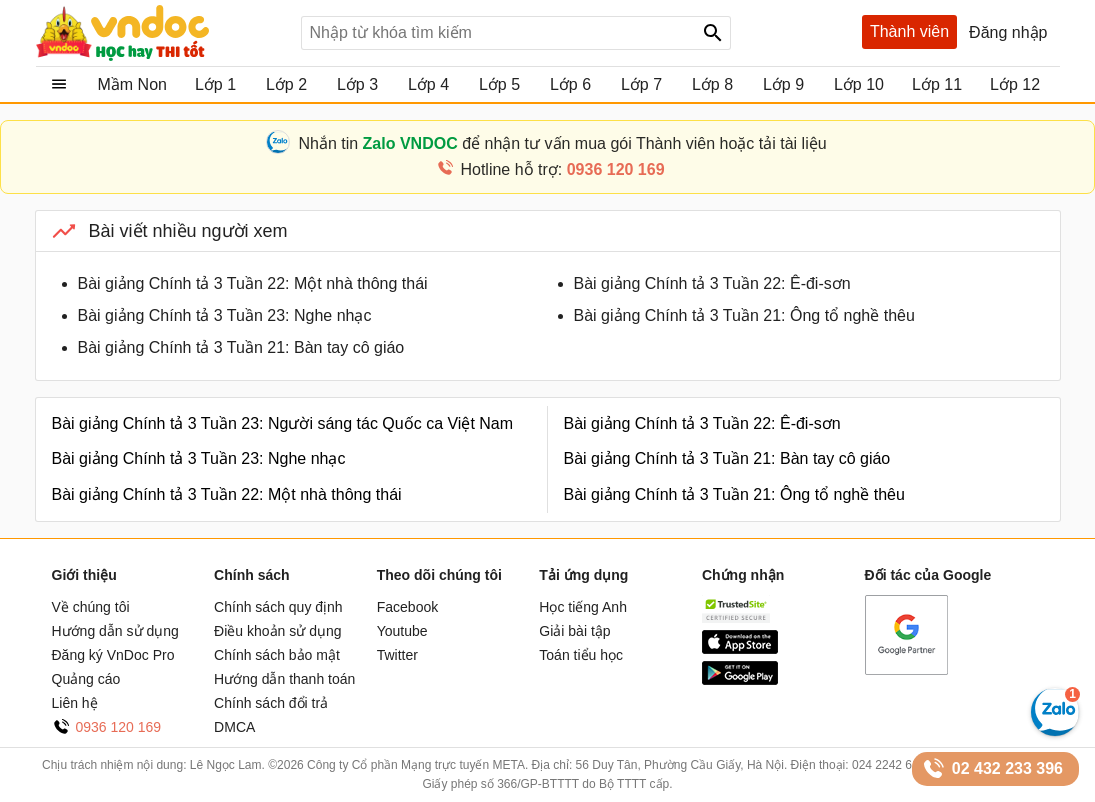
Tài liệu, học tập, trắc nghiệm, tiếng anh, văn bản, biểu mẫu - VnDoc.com (161, 33)
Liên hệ (75, 703)
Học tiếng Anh (583, 607)
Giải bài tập (574, 631)
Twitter (397, 655)
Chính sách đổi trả (271, 703)
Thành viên (909, 31)
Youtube (402, 631)
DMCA (234, 727)
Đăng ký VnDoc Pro (113, 655)
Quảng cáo (86, 679)
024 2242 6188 (892, 765)
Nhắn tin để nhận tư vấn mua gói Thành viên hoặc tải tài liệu (562, 143)
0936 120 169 (119, 727)
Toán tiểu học (581, 655)
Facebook (407, 607)
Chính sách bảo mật (277, 655)
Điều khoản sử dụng (277, 631)
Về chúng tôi (91, 607)
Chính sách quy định (278, 607)
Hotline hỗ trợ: (562, 169)
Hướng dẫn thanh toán (284, 679)
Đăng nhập (1008, 32)
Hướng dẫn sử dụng (115, 631)
